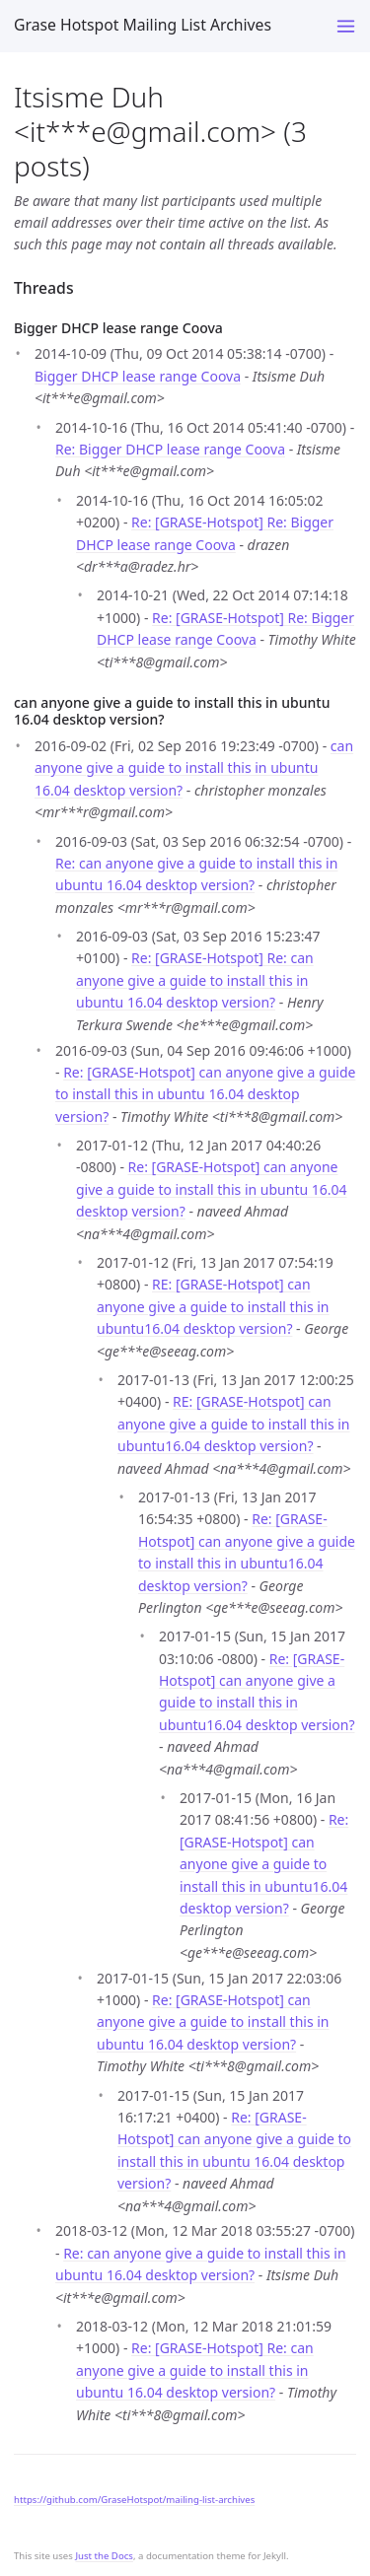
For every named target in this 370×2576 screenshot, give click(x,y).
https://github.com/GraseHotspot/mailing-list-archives (134, 2499)
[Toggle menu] (346, 26)
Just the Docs (104, 2555)
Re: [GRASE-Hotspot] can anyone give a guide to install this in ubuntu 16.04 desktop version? (205, 1094)
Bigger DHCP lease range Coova (138, 376)
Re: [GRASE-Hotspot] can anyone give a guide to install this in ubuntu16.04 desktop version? (264, 1863)
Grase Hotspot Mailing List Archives (142, 24)
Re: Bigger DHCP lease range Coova (170, 449)
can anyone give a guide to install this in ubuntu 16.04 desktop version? (194, 768)
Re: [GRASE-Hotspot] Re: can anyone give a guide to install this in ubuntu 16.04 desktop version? (195, 979)
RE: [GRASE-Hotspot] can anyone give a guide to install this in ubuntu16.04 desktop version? (213, 1306)
